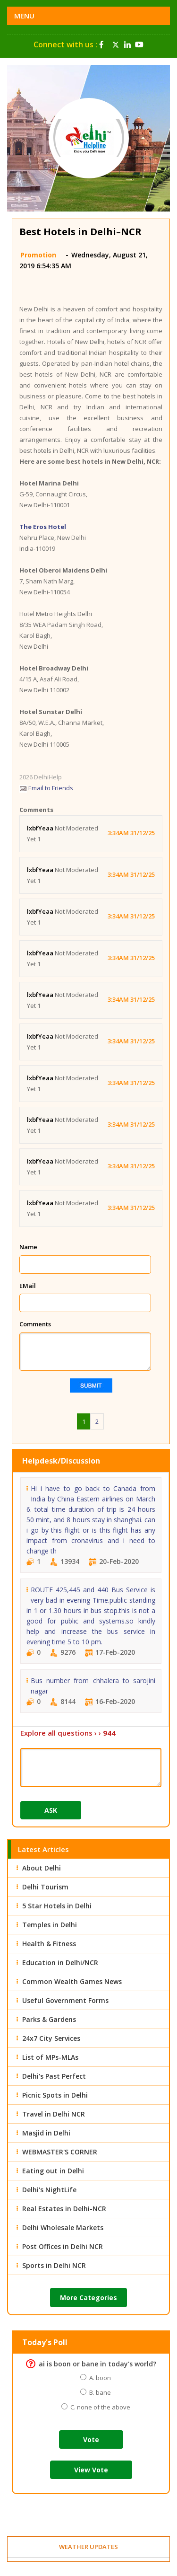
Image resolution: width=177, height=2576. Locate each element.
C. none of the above (98, 2407)
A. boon (98, 2377)
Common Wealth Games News (72, 1981)
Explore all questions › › (68, 1733)
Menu (24, 15)
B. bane (98, 2392)
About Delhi (41, 1867)
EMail (27, 1285)
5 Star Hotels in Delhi (57, 1905)
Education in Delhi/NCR (60, 1962)
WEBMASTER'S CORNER (59, 2151)
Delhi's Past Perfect (54, 2076)
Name (28, 1247)
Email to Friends (46, 788)
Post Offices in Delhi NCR (62, 2246)
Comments (35, 1324)
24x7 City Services (51, 2038)
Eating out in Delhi (53, 2170)
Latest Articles (43, 1849)
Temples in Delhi (49, 1924)
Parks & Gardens (49, 2019)
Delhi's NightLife (49, 2189)
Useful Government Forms (65, 2000)
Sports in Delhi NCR (54, 2265)
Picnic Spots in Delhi (55, 2095)
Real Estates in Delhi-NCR (64, 2208)
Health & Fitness (49, 1943)
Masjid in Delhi (46, 2132)
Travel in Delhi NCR (53, 2113)
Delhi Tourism (45, 1886)
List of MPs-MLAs (50, 2057)
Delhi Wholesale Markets (62, 2227)
